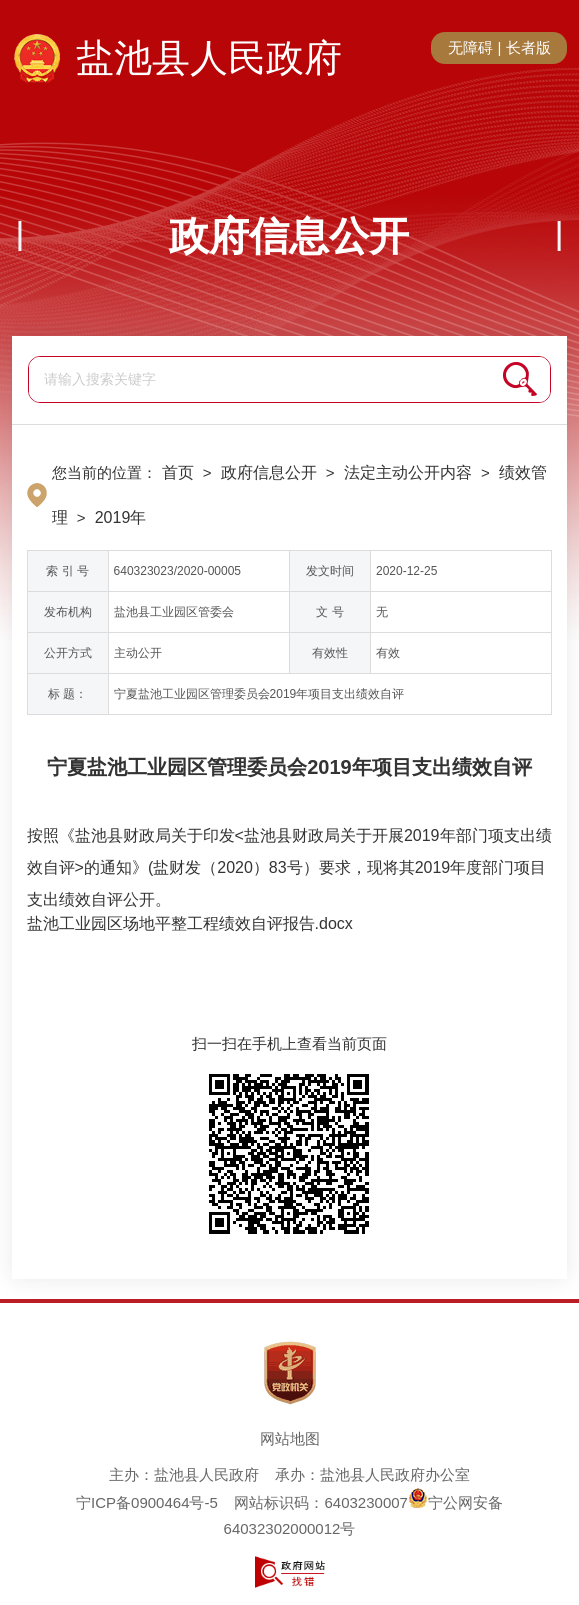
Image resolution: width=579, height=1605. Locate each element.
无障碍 (470, 47)
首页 (178, 472)
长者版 (528, 47)
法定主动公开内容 (408, 472)
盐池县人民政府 (209, 58)
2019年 (121, 517)
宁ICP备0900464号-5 (147, 1502)
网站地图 (290, 1438)
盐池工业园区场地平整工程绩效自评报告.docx (190, 923)
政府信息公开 (289, 236)
